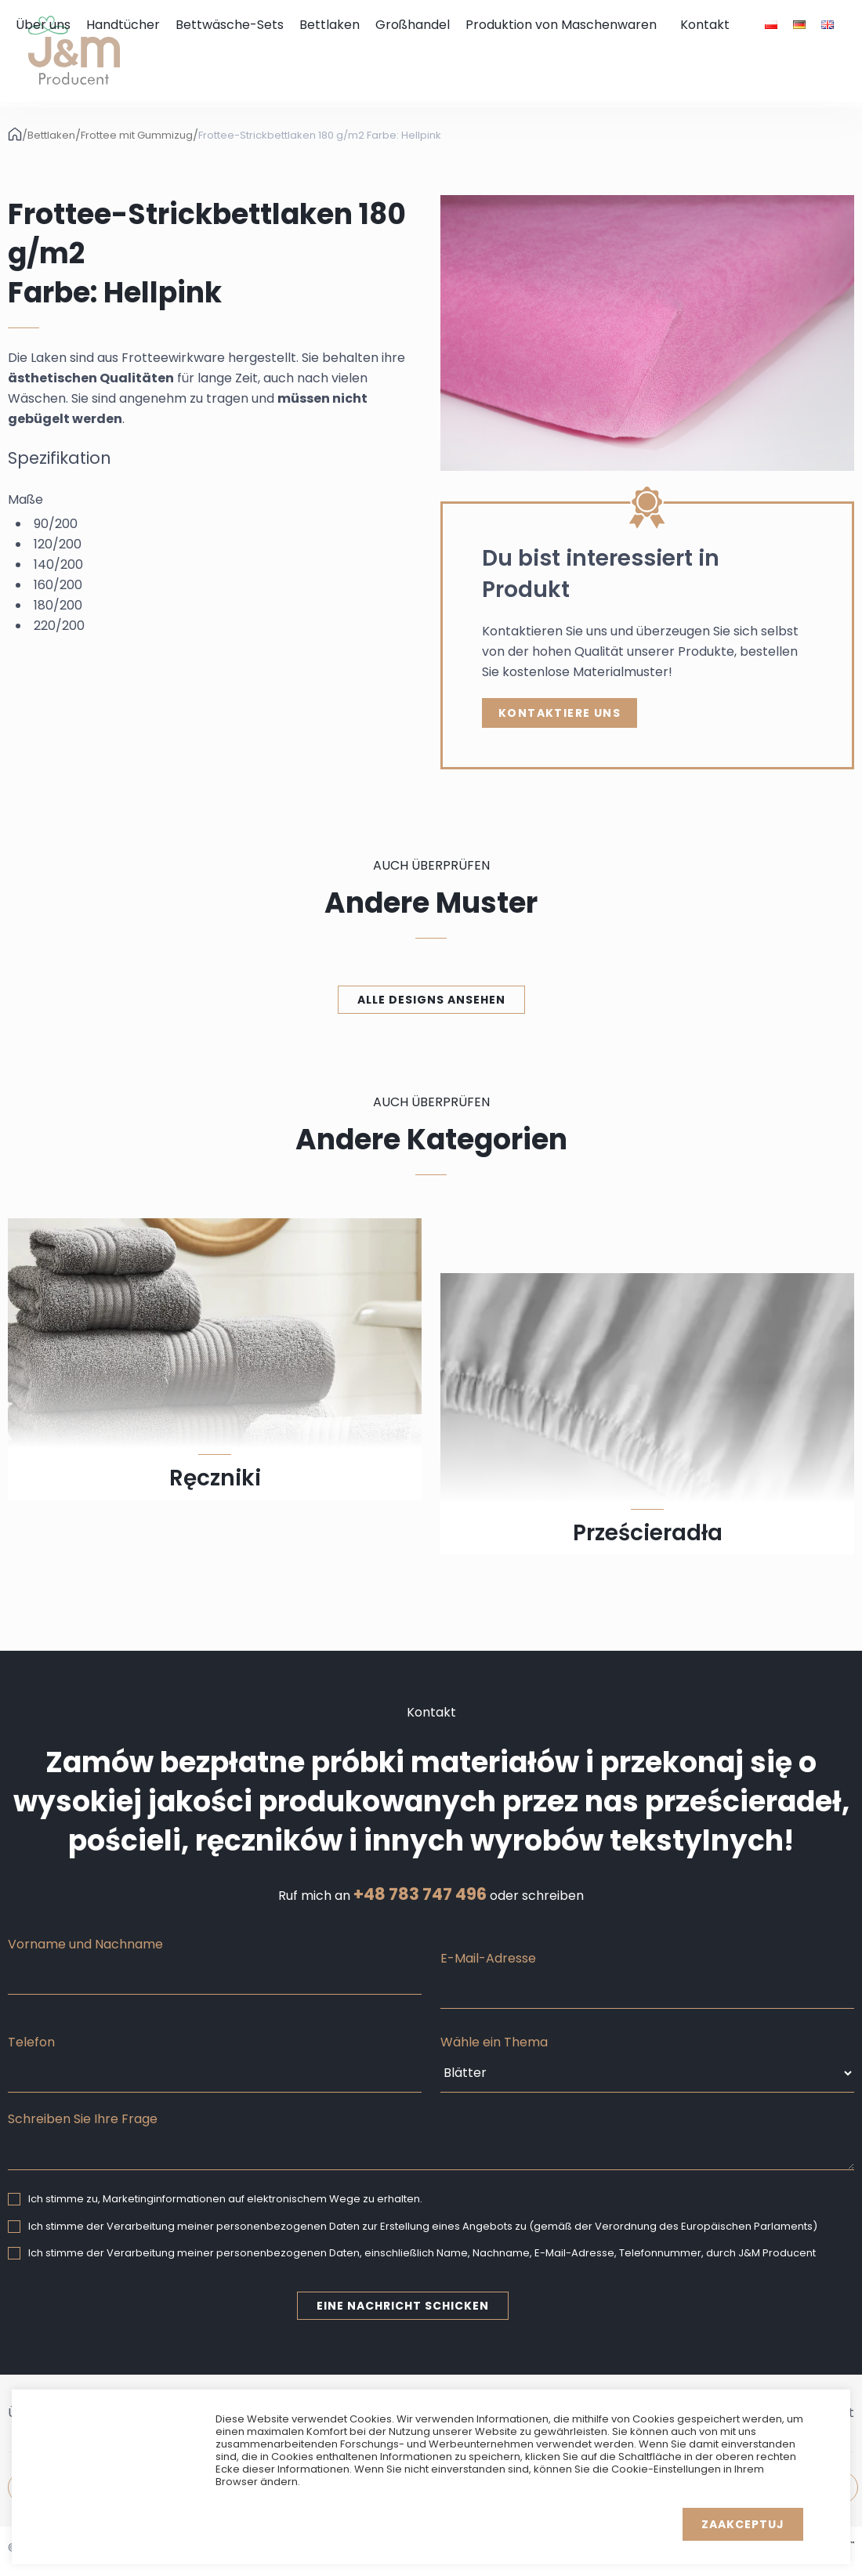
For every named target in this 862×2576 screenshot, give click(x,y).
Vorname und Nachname (85, 1944)
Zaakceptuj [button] (742, 2524)
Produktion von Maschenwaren (561, 25)
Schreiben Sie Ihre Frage (83, 2119)
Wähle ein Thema (494, 2042)
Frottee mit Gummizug (137, 135)
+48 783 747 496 (420, 1894)
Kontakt (705, 25)
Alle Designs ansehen (431, 1000)
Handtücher (123, 25)
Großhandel (412, 25)
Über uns (43, 25)
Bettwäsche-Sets (230, 25)
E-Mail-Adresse (488, 1958)
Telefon (31, 2042)
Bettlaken (329, 25)
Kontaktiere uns (559, 713)
